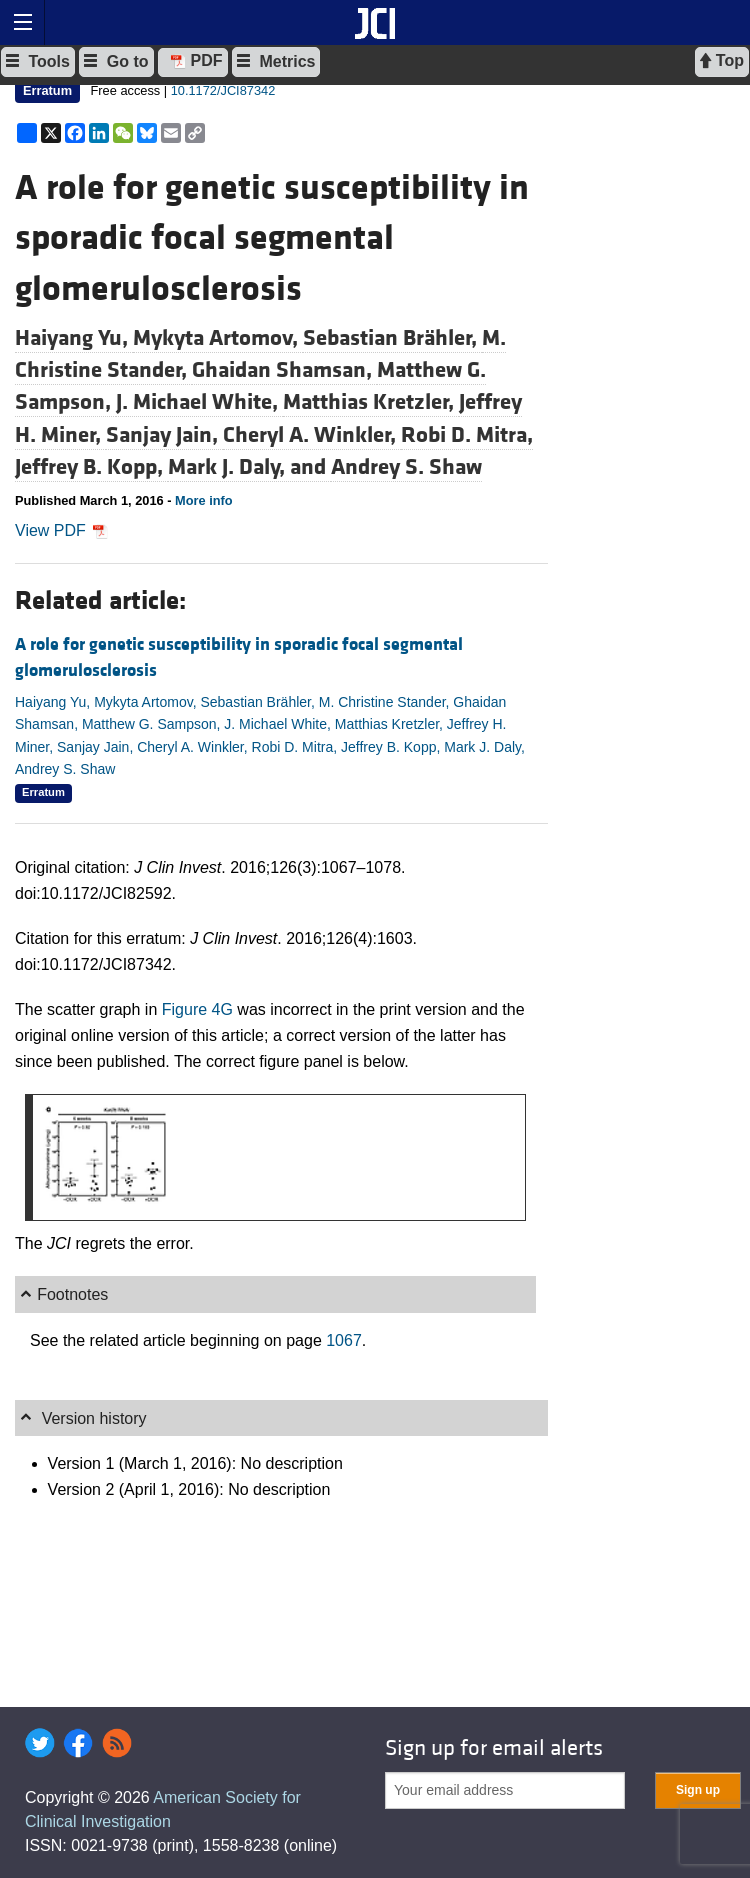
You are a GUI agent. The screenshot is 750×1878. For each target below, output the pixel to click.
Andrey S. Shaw (406, 467)
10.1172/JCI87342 (223, 90)
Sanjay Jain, (164, 435)
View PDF (61, 530)
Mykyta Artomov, (218, 338)
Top (722, 61)
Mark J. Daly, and (249, 467)
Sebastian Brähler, (392, 338)
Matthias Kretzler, (371, 402)
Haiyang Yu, (74, 338)
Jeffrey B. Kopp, (91, 467)
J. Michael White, (199, 402)
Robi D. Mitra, (467, 435)
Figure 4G (197, 1009)
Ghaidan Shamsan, (284, 370)
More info (204, 500)
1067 (344, 1340)
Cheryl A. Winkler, (312, 435)
